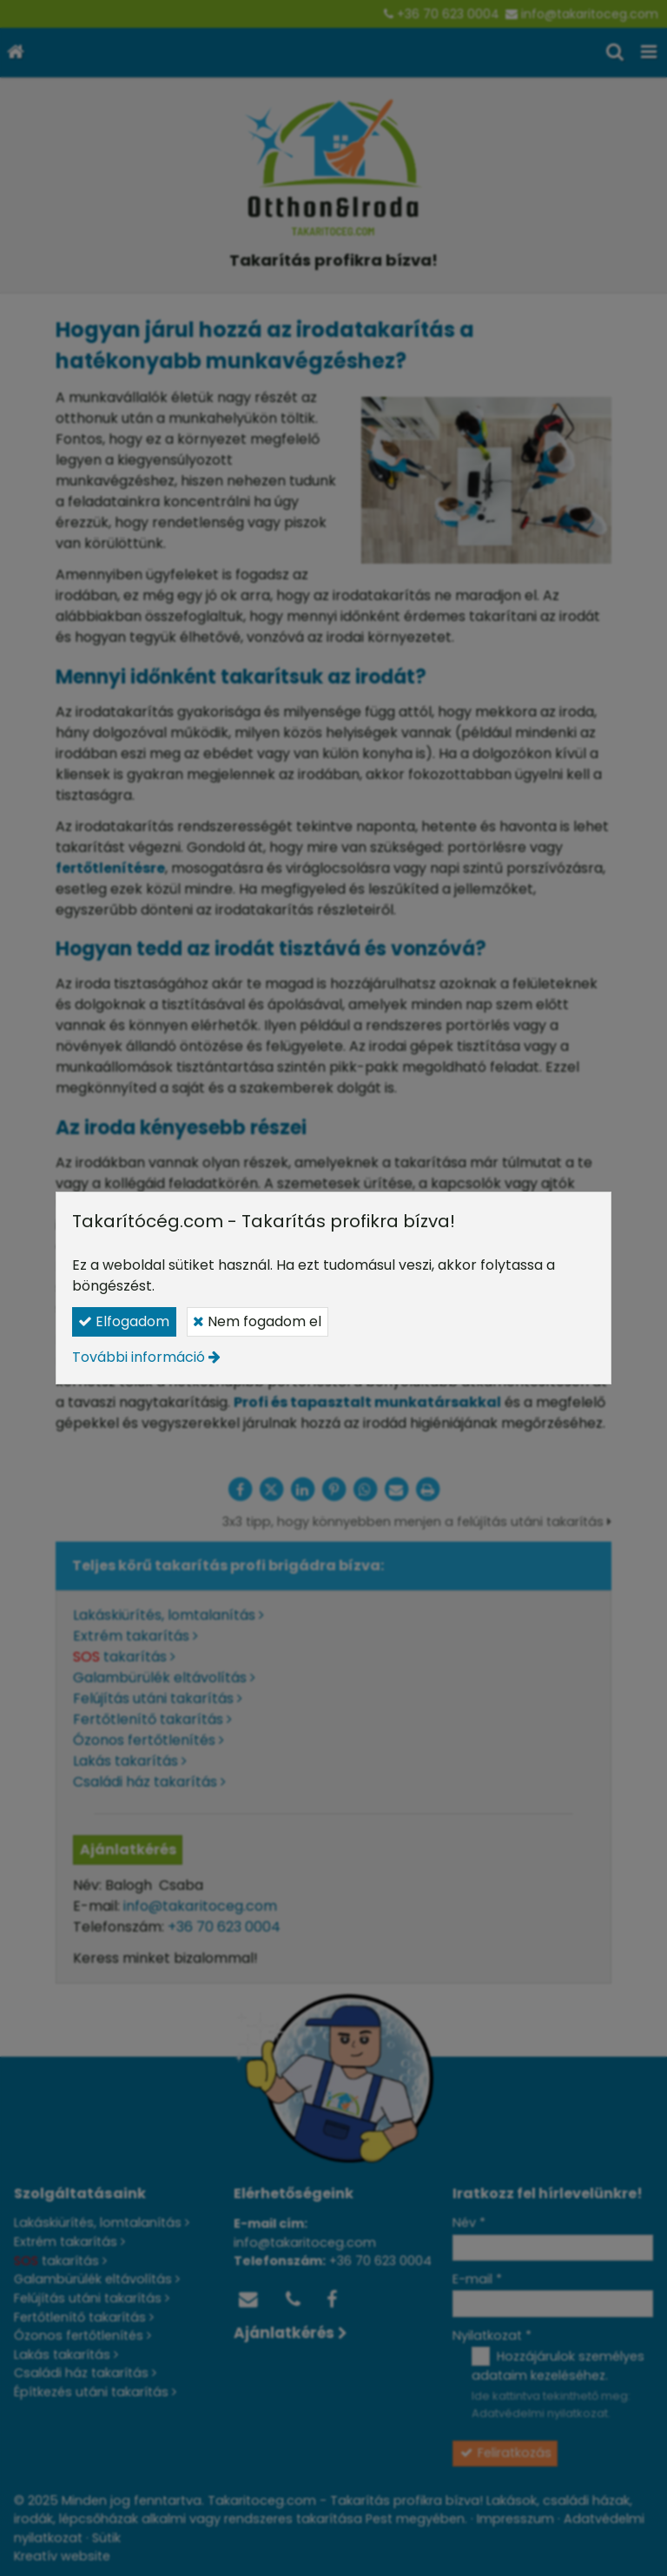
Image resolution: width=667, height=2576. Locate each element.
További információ (138, 1357)
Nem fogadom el (257, 1321)
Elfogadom (123, 1321)
